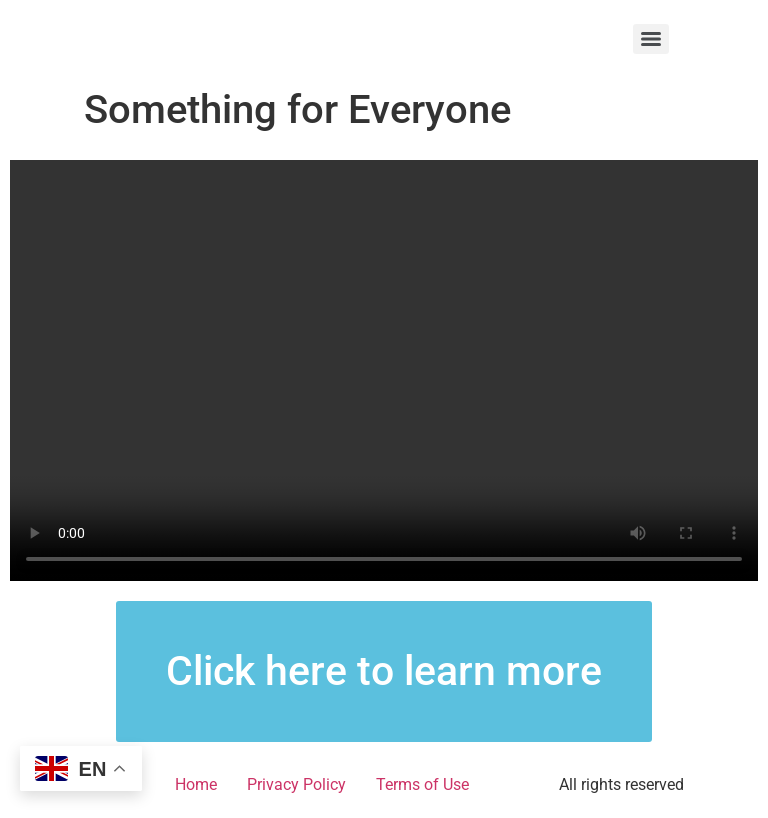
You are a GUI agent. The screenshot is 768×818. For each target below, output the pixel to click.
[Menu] (651, 39)
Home (196, 784)
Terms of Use (422, 784)
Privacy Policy (296, 784)
